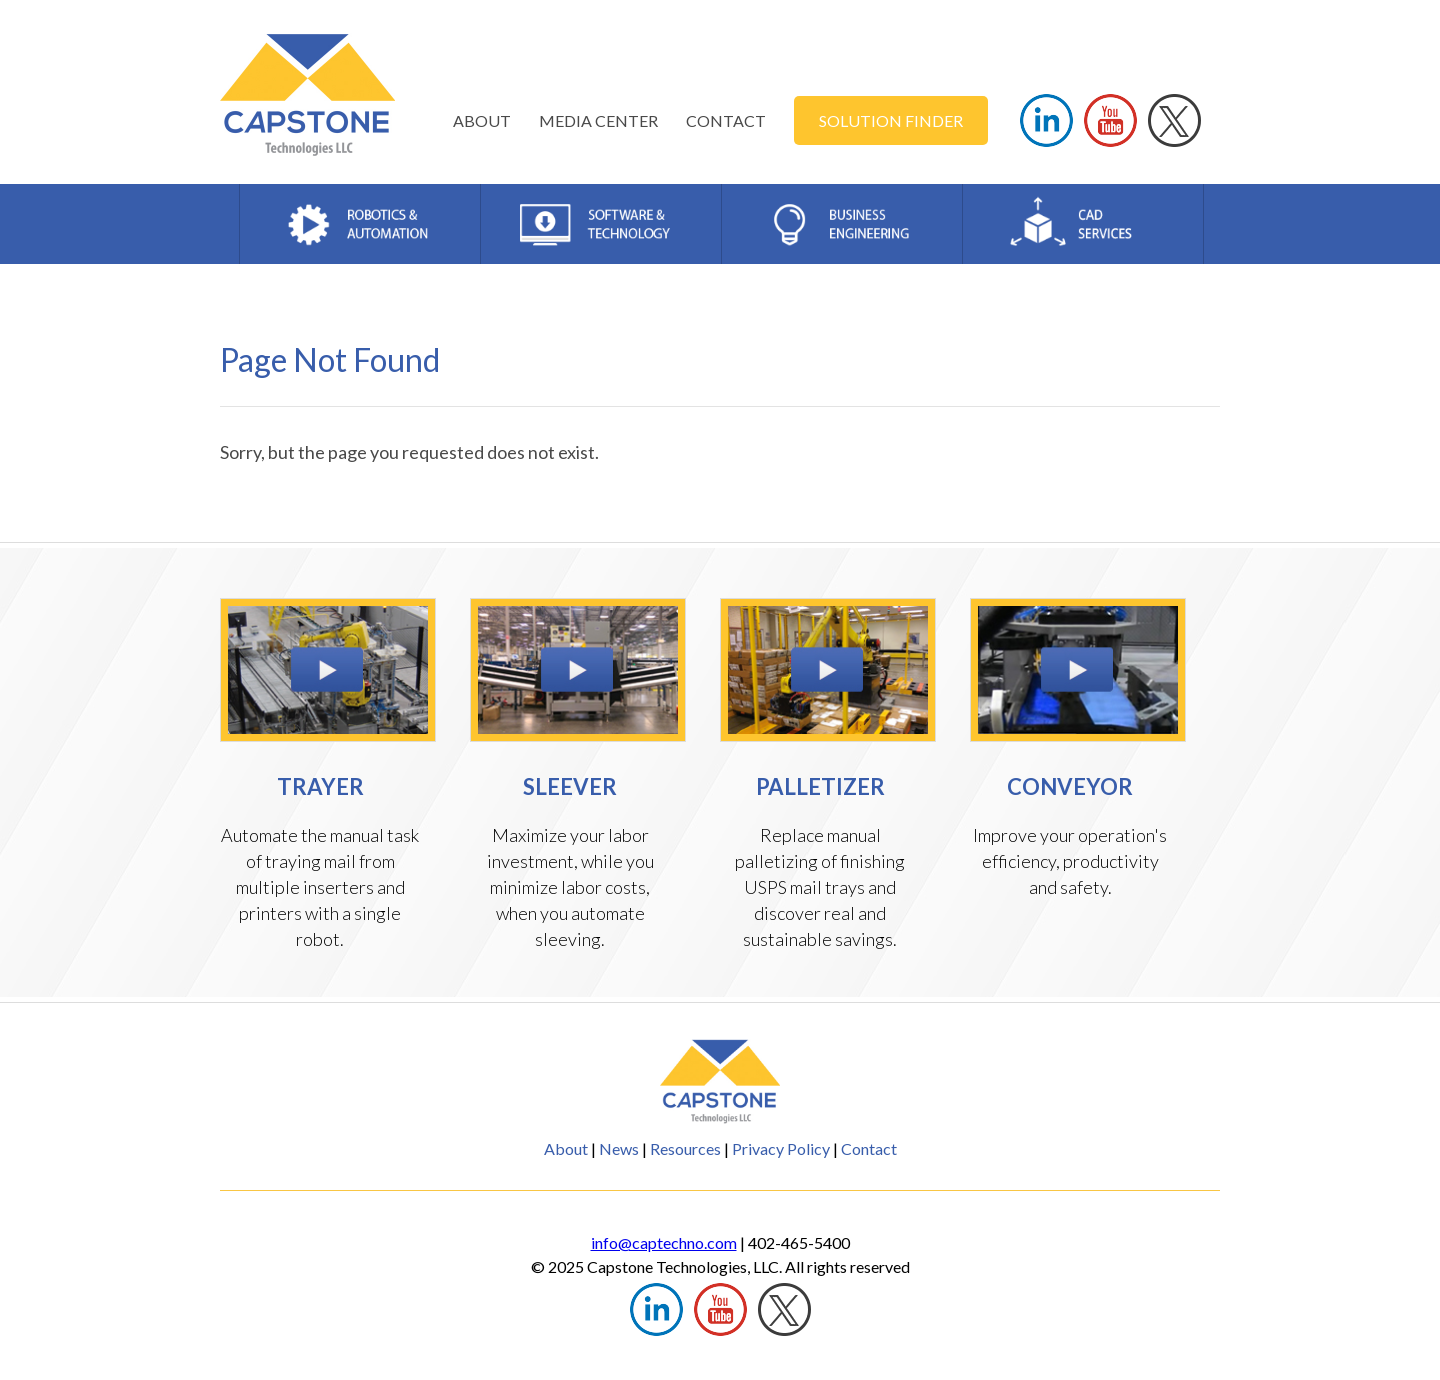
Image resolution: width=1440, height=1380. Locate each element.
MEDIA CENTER (598, 120)
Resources (685, 1148)
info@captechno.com (664, 1242)
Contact (869, 1148)
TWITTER (1174, 120)
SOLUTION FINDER (891, 120)
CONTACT (726, 120)
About (566, 1148)
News (619, 1148)
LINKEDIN (1046, 120)
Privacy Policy (781, 1148)
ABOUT (482, 120)
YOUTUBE (1110, 120)
